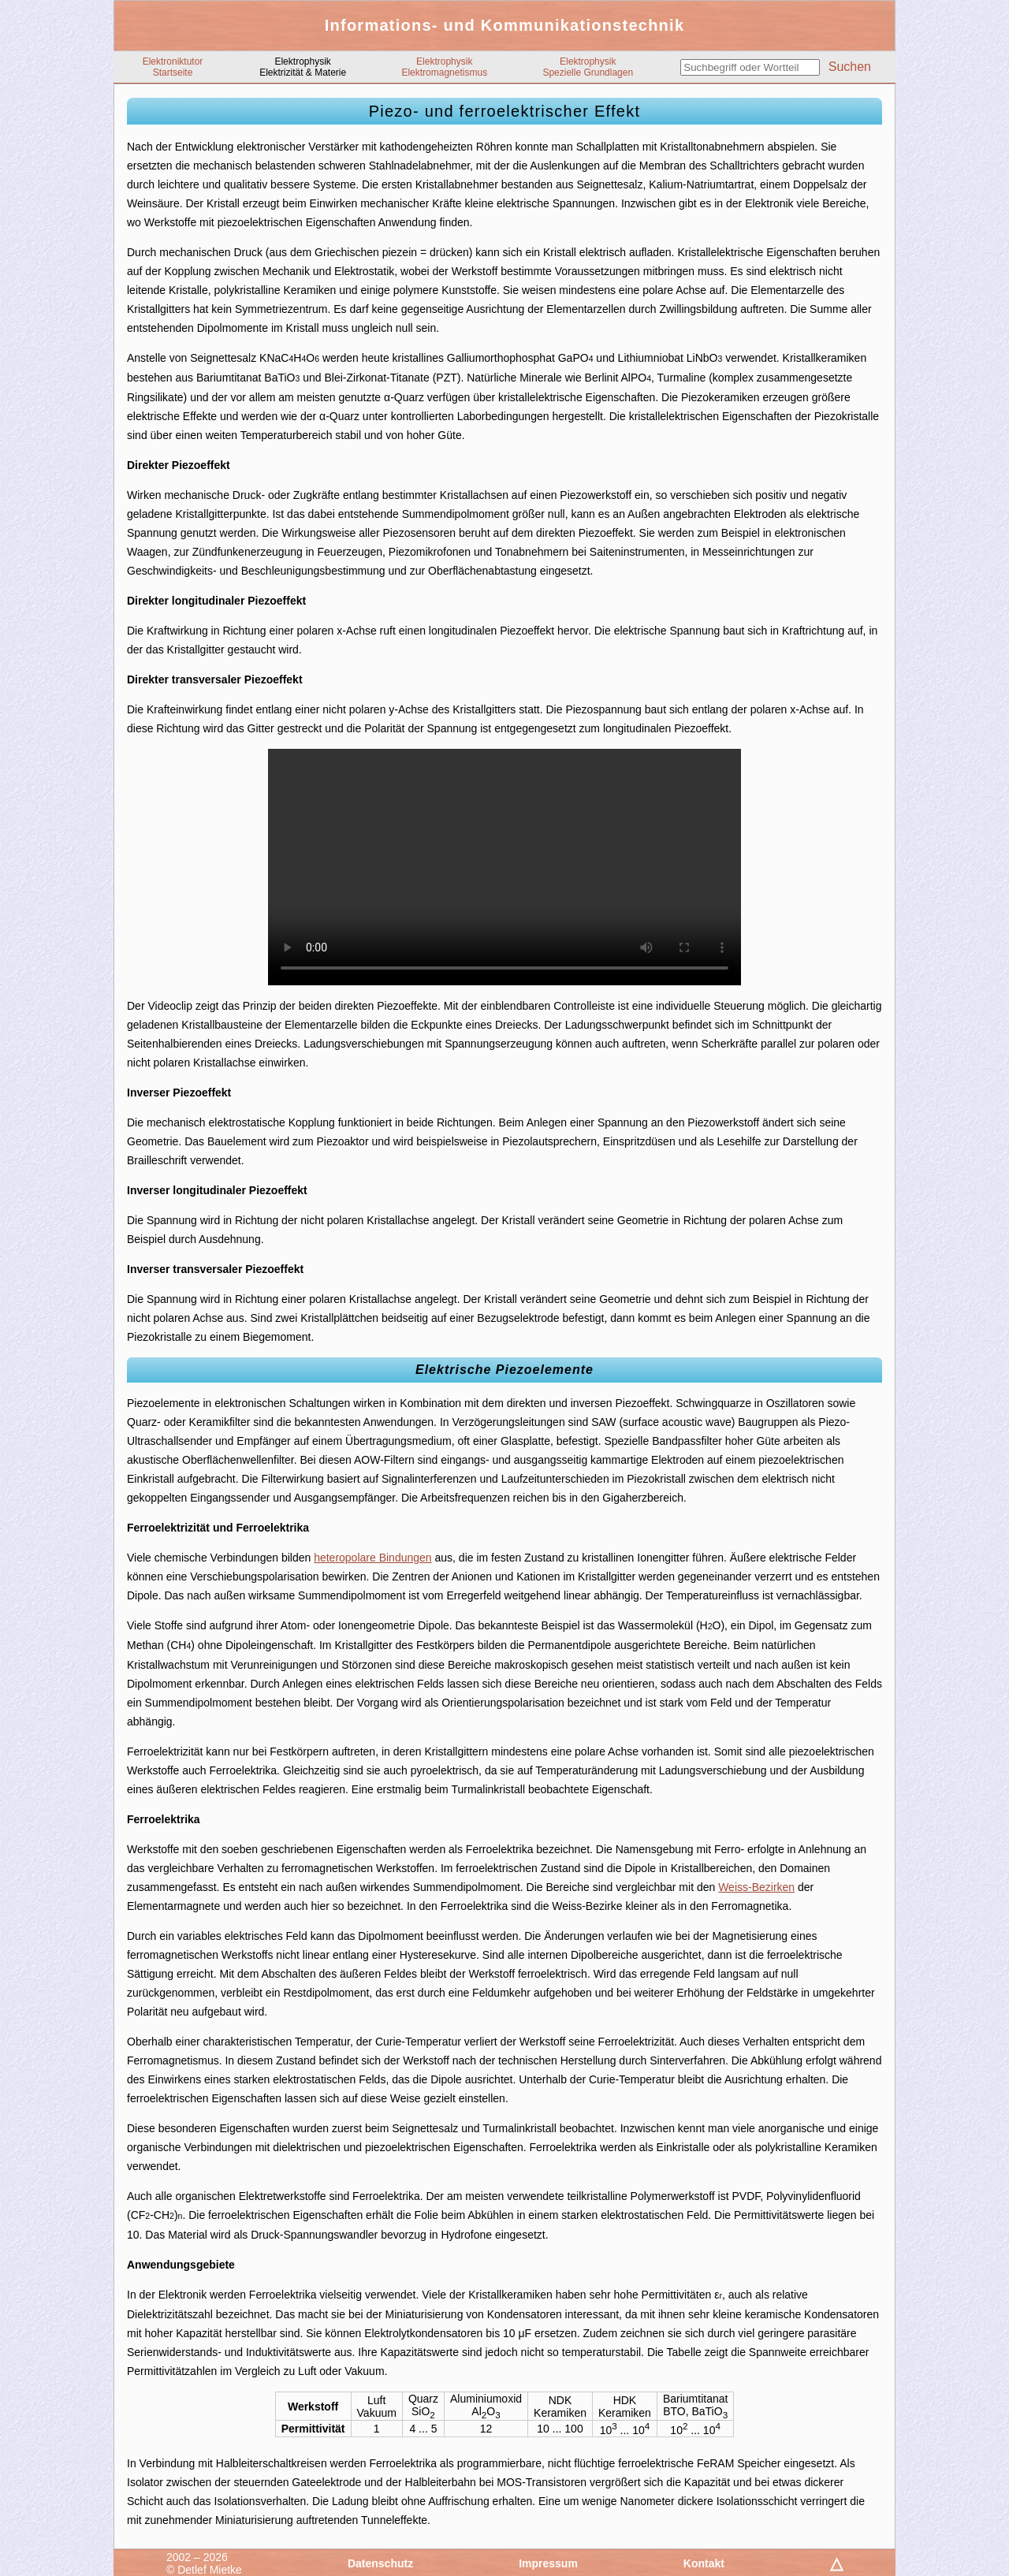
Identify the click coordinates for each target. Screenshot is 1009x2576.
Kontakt (703, 2563)
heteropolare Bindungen (372, 1557)
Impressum (548, 2563)
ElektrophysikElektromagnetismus (444, 67)
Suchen (849, 66)
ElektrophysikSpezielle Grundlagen (587, 67)
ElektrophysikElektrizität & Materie (302, 67)
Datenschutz (380, 2563)
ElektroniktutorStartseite (173, 67)
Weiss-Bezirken (756, 1887)
